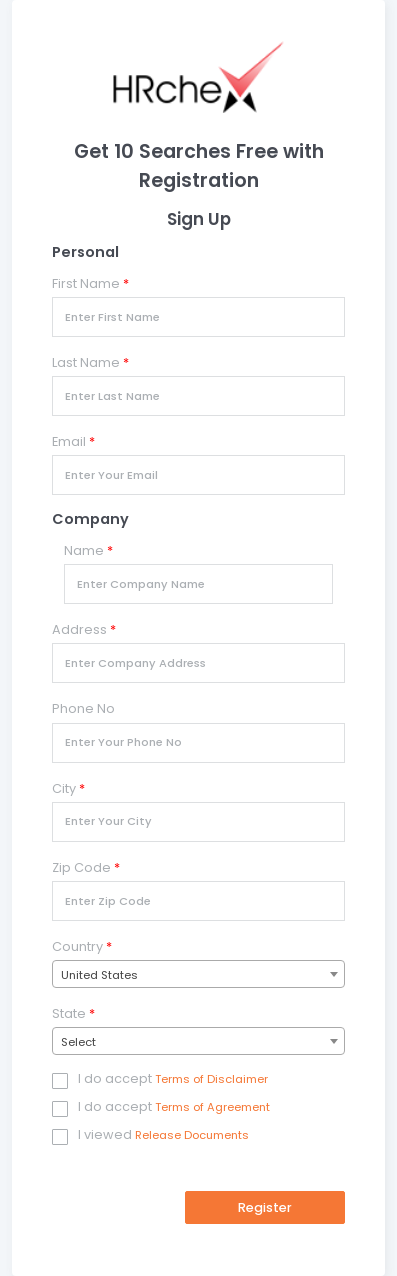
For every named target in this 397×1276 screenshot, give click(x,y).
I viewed (105, 1135)
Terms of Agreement (212, 1107)
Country (82, 946)
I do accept (115, 1079)
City (68, 788)
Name (88, 550)
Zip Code (86, 867)
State (73, 1013)
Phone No (83, 708)
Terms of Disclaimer (211, 1079)
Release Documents (192, 1135)
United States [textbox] (99, 975)
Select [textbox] (78, 1042)
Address (84, 629)
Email (73, 441)
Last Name (90, 362)
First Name (90, 283)
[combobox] (198, 974)
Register (265, 1207)
